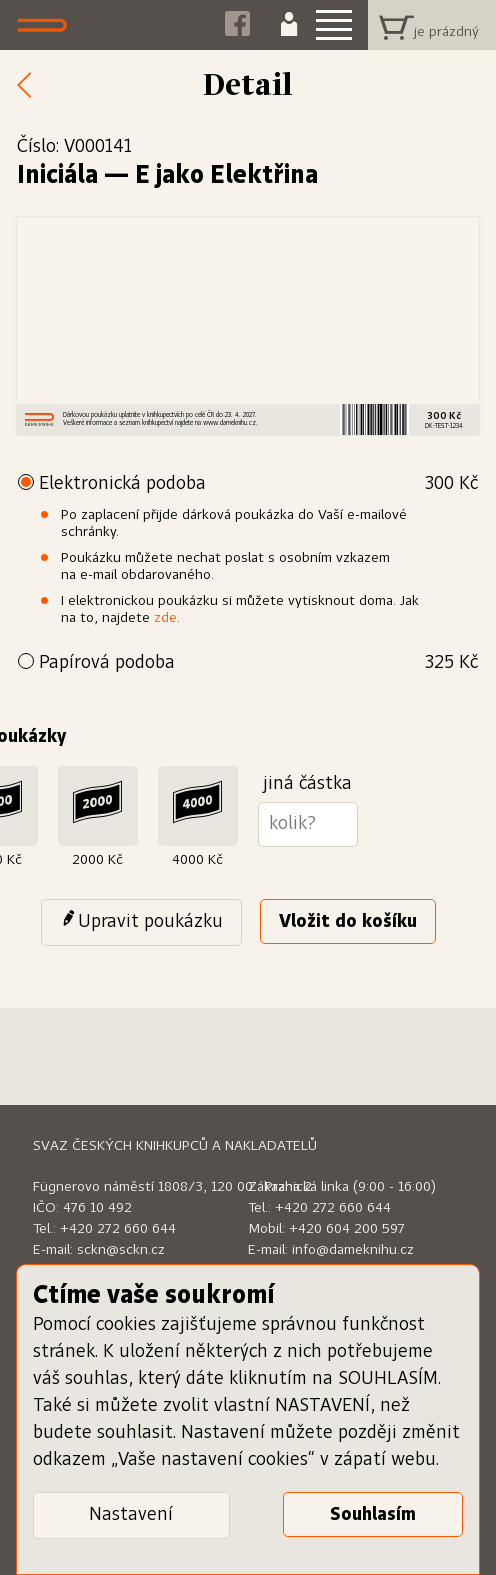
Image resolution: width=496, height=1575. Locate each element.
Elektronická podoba (258, 484)
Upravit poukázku (150, 922)
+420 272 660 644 (118, 1229)
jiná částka (307, 784)
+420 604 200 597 (347, 1229)
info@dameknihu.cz (353, 1250)
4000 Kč (197, 860)
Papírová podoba (258, 663)
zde (165, 618)
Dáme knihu (47, 25)
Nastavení (131, 1515)
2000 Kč (97, 860)
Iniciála (57, 176)
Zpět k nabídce (30, 86)
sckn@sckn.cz (121, 1250)
